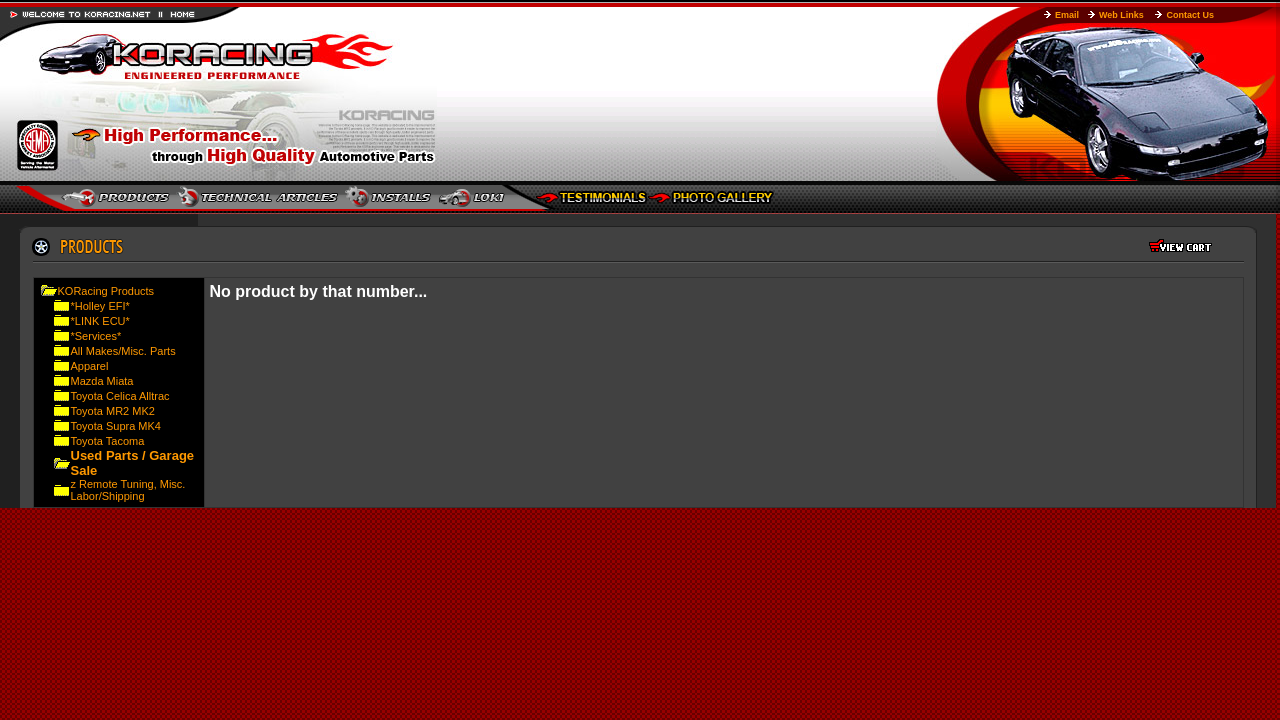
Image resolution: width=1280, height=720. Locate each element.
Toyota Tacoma (108, 441)
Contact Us (1190, 15)
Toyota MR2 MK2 (113, 411)
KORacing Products (106, 291)
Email (1067, 15)
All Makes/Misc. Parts (123, 351)
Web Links (1121, 15)
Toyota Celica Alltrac (120, 396)
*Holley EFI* (100, 306)
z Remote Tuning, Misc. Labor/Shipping (128, 490)
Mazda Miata (102, 381)
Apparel (90, 366)
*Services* (96, 336)
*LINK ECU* (100, 321)
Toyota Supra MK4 (116, 426)
